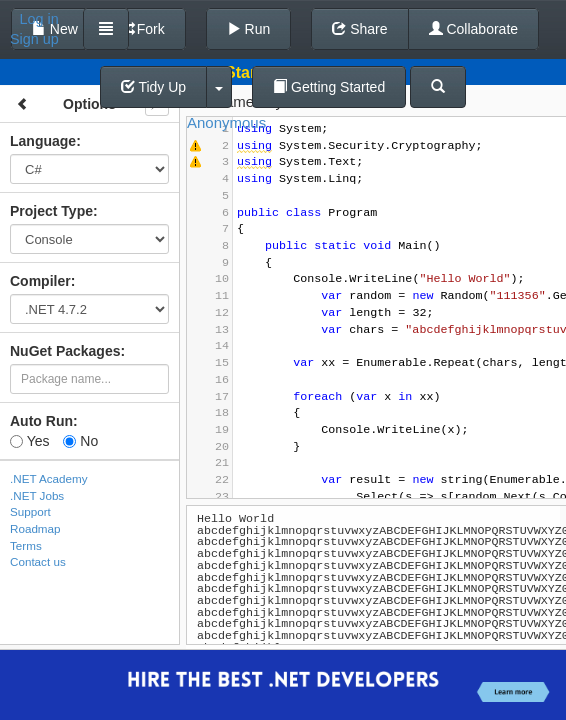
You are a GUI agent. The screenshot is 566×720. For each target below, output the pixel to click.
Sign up (34, 39)
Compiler (40, 281)
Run (249, 29)
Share (359, 29)
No (80, 441)
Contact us (38, 561)
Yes (29, 441)
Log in (39, 19)
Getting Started (329, 87)
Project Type (51, 211)
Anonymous (226, 122)
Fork (142, 29)
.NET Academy (49, 478)
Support (30, 511)
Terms (26, 545)
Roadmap (35, 528)
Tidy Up (153, 87)
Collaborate (474, 29)
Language (43, 141)
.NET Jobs (37, 495)
